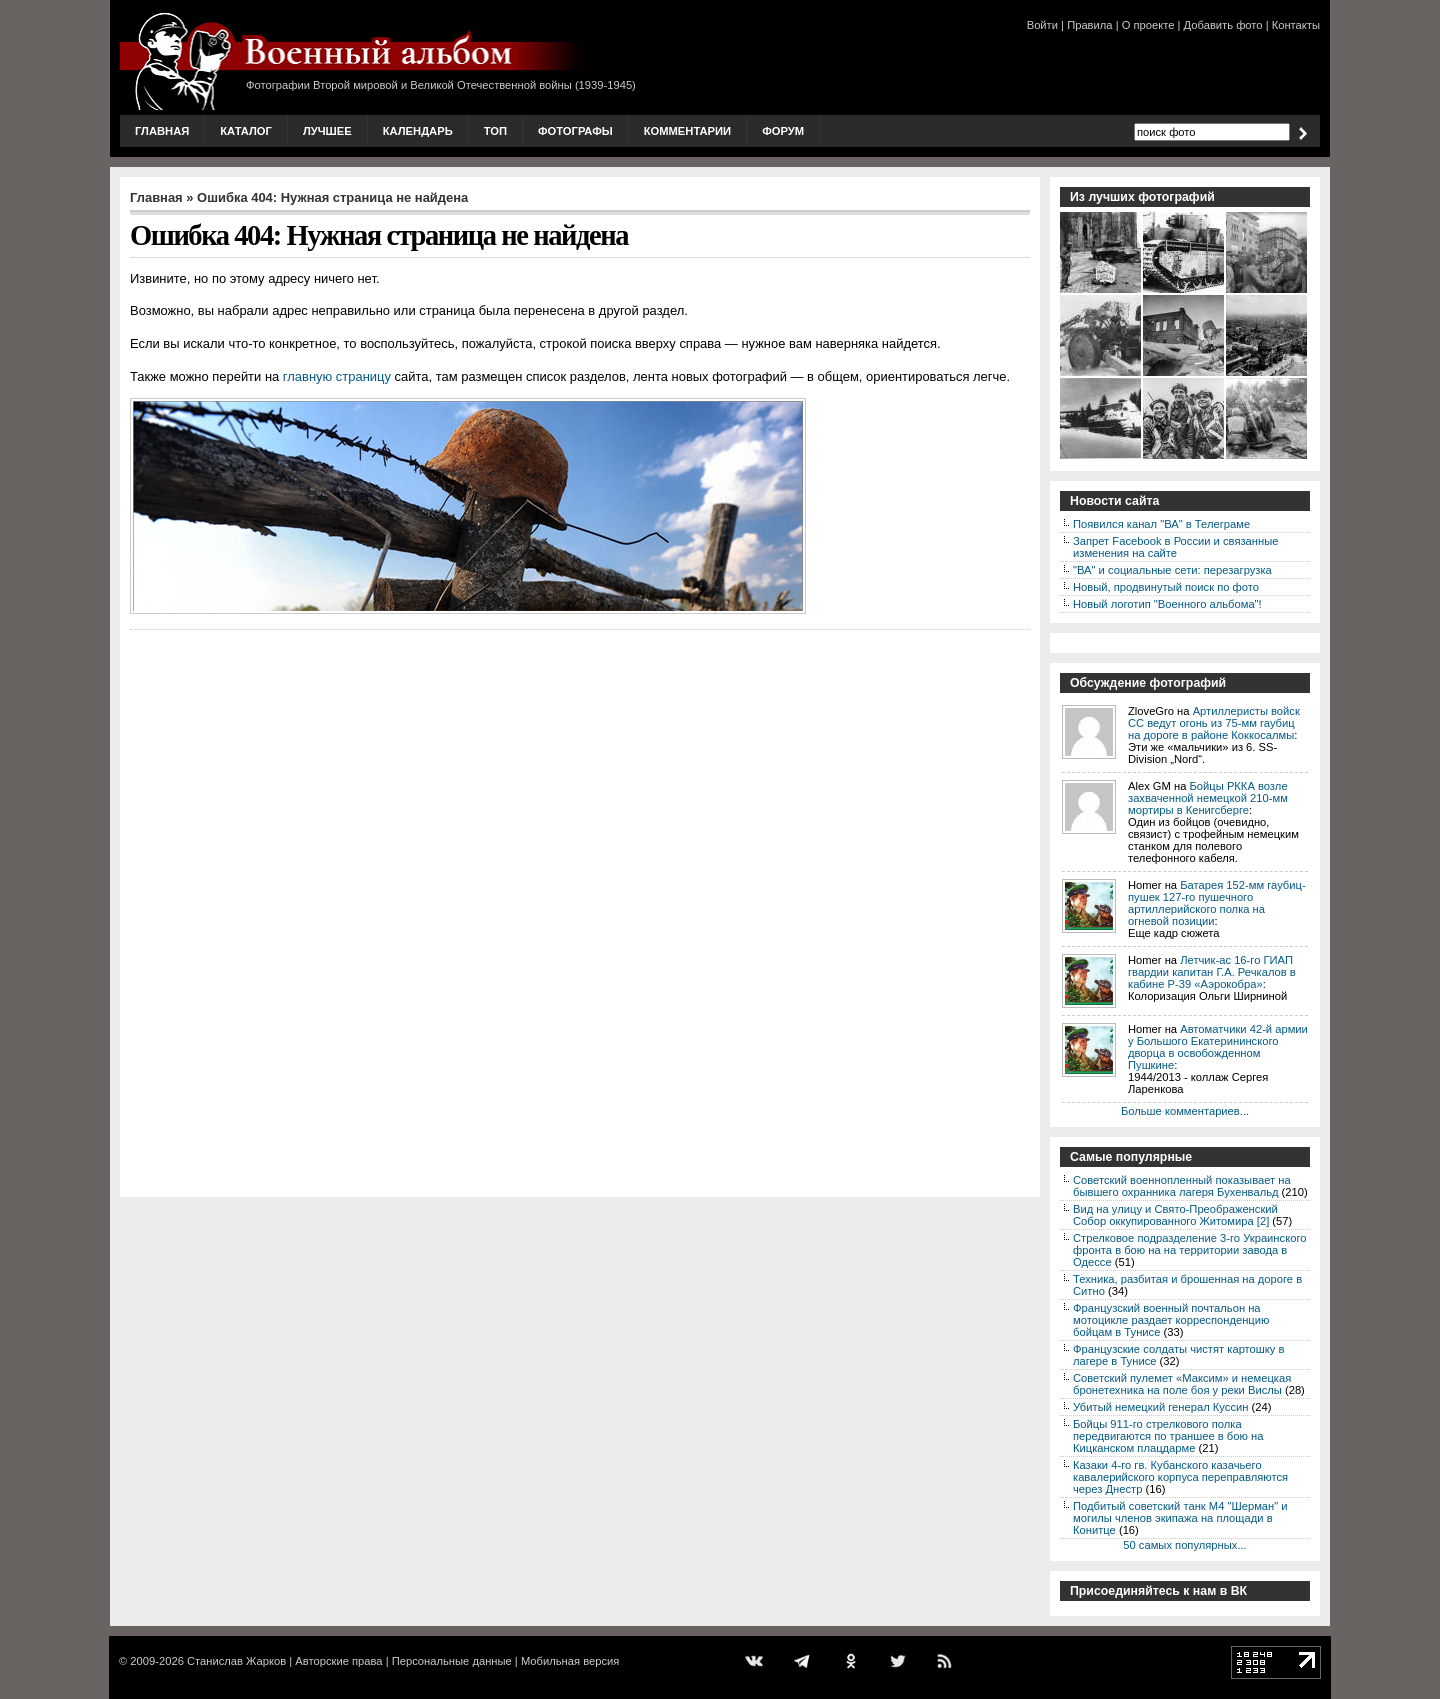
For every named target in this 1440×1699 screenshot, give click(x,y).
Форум (783, 131)
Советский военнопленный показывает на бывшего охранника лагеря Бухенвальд (1182, 1186)
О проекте (1148, 25)
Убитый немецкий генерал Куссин (1160, 1407)
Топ (495, 131)
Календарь (418, 131)
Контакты (1296, 25)
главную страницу (337, 376)
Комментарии (687, 131)
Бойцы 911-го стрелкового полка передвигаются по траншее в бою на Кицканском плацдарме (1168, 1436)
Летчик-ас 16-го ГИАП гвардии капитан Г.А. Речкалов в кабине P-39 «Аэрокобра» (1212, 972)
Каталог (246, 131)
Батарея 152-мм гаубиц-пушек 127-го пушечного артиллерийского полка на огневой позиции (1217, 903)
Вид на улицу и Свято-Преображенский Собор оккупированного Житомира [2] (1175, 1215)
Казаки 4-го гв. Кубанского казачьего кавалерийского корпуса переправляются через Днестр (1180, 1477)
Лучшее (327, 131)
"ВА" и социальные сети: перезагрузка (1172, 570)
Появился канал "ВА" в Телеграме (1161, 524)
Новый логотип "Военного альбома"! (1167, 604)
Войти (1042, 25)
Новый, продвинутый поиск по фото (1166, 587)
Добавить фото (1223, 25)
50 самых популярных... (1184, 1545)
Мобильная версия (570, 1661)
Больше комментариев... (1185, 1111)
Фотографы (575, 131)
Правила (1089, 25)
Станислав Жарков (236, 1661)
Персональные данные (452, 1661)
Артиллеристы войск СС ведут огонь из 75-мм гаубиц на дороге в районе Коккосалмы (1214, 723)
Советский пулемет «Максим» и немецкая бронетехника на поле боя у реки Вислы (1182, 1384)
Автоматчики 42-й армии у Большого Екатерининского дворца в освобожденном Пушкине (1218, 1047)
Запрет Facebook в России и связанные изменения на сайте (1175, 547)
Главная (162, 131)
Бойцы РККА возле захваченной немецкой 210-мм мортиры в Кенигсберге (1208, 798)
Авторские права (338, 1661)
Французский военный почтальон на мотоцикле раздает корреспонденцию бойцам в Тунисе (1171, 1320)
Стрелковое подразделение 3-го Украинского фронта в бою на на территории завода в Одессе (1189, 1250)
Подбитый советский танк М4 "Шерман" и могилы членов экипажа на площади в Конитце (1180, 1518)
